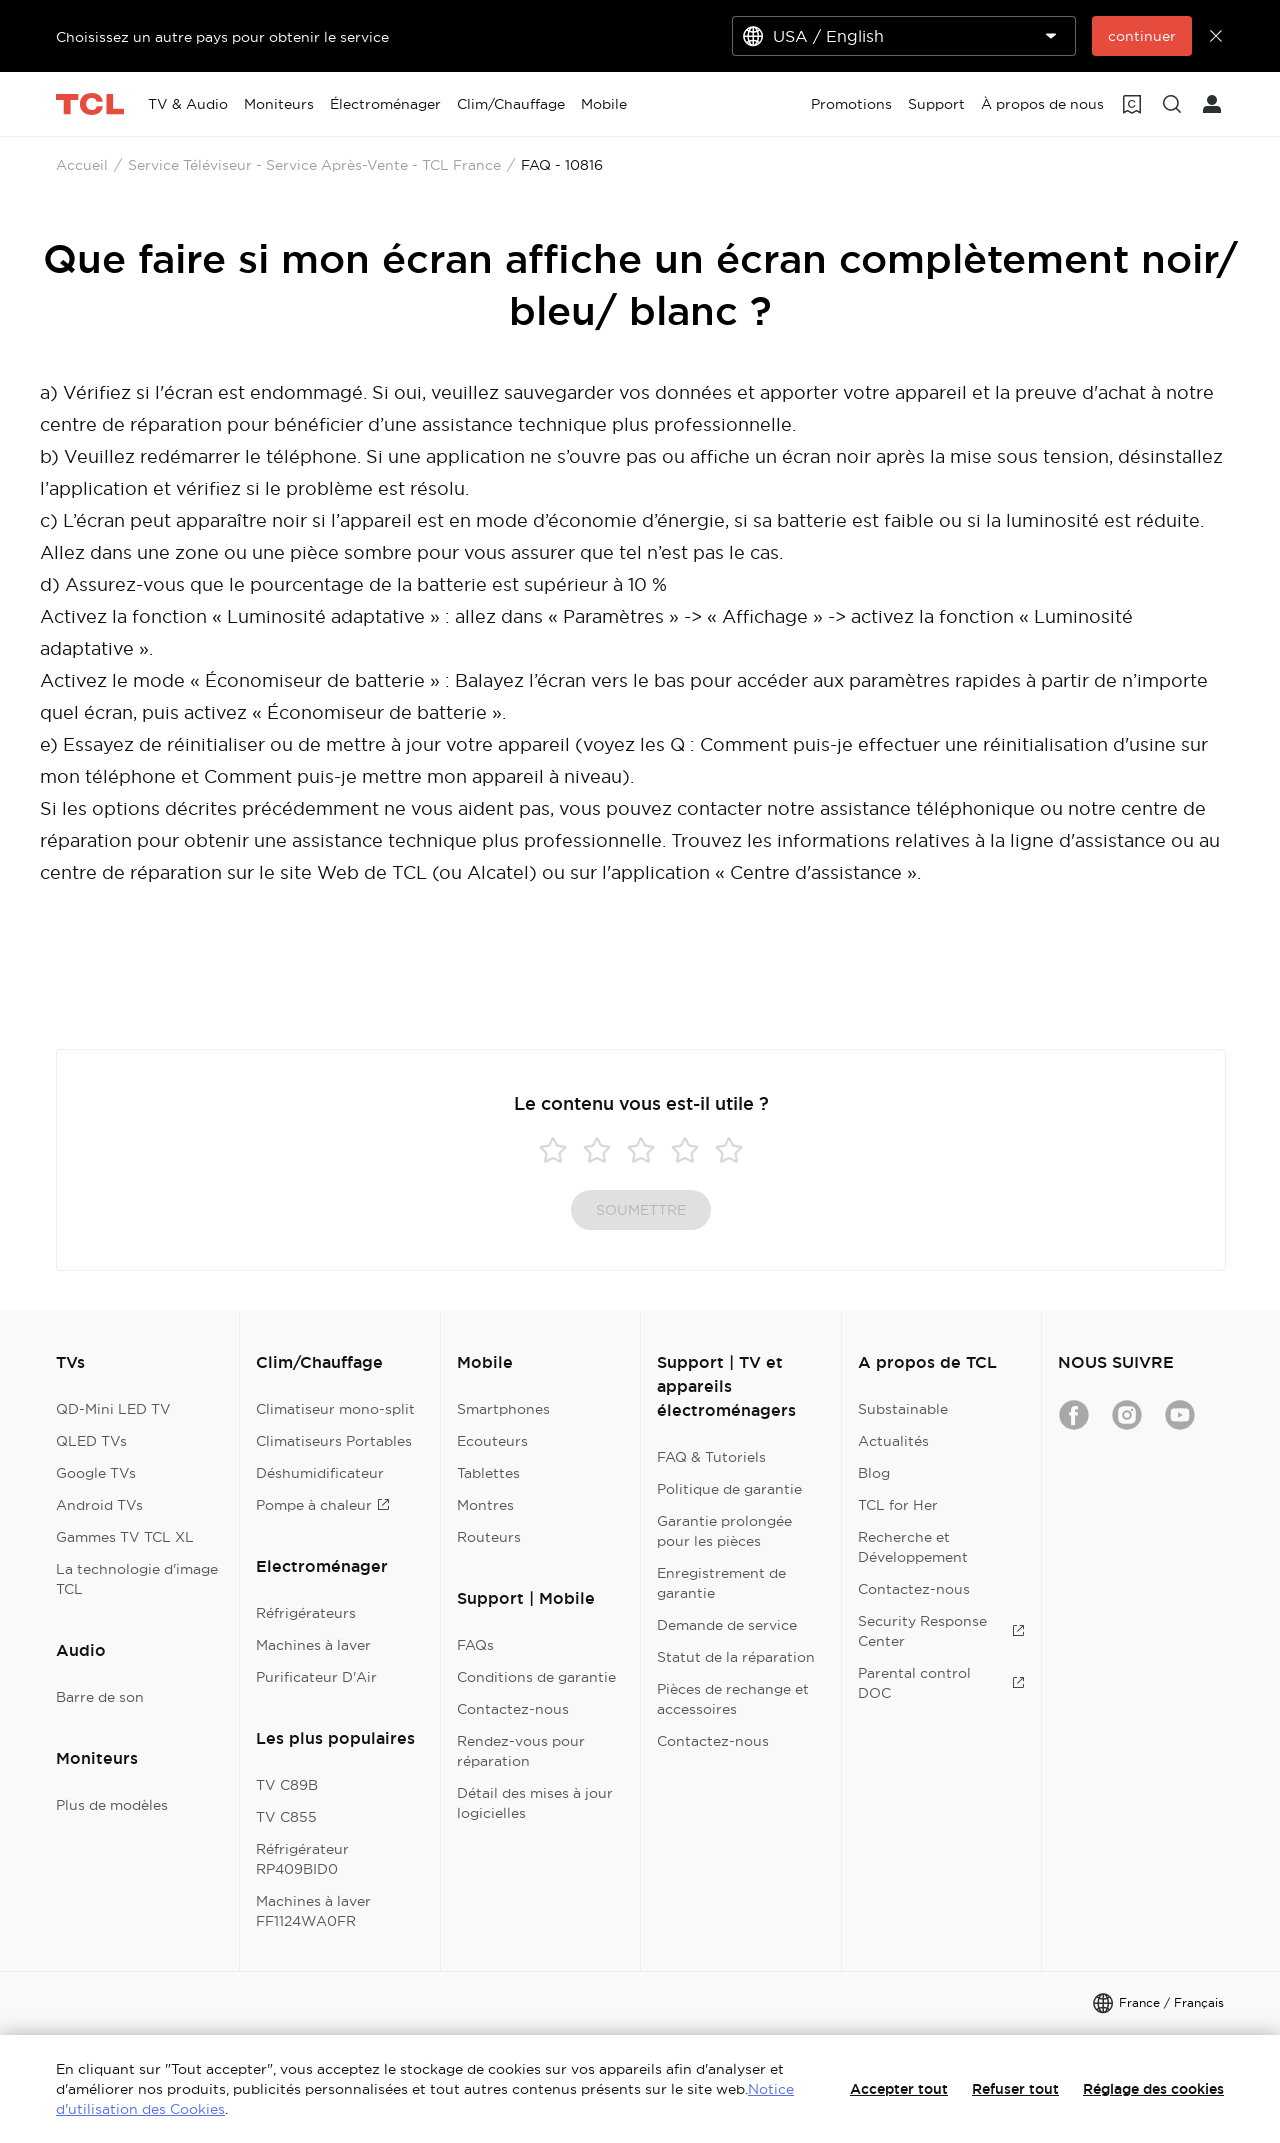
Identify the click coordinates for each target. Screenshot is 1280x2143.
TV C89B (287, 1785)
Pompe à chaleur (323, 1505)
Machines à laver (313, 1645)
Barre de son (100, 1697)
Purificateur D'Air (316, 1677)
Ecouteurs (492, 1441)
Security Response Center (941, 1631)
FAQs (475, 1645)
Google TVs (96, 1473)
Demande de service (727, 1625)
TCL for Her (898, 1505)
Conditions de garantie (536, 1677)
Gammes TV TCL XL (125, 1537)
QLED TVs (91, 1441)
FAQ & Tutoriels (711, 1457)
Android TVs (99, 1505)
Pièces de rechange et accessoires (733, 1699)
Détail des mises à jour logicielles (535, 1803)
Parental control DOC (941, 1683)
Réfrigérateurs (306, 1613)
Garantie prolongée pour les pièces (724, 1531)
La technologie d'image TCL (137, 1579)
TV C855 (286, 1817)
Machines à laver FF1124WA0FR (313, 1911)
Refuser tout (1015, 2089)
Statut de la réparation (736, 1657)
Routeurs (489, 1537)
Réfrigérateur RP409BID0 (302, 1859)
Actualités (893, 1441)
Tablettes (488, 1473)
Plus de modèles (112, 1805)
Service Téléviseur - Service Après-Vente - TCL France (314, 165)
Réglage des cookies (1153, 2089)
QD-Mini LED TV (113, 1409)
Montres (485, 1505)
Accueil (82, 165)
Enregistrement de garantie (721, 1583)
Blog (874, 1473)
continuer (1142, 36)
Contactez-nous (513, 1709)
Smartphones (503, 1409)
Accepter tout (899, 2089)
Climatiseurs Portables (334, 1441)
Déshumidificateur (320, 1473)
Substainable (903, 1409)
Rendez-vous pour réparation (521, 1751)
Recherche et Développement (913, 1547)
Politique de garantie (729, 1489)
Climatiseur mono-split (335, 1409)
